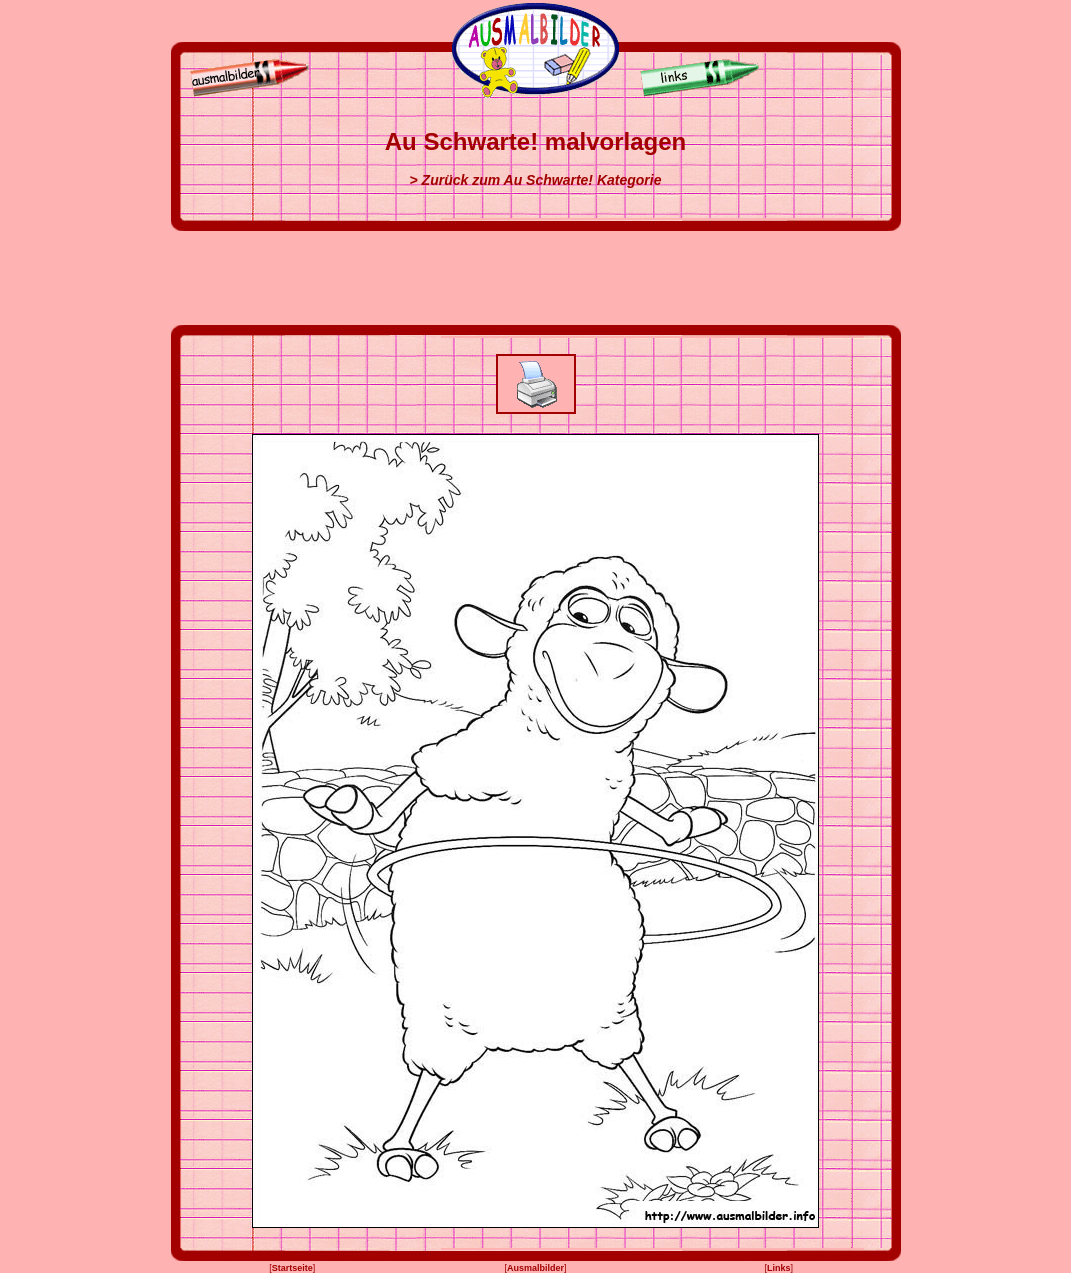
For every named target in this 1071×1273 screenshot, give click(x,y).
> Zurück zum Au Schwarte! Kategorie (536, 180)
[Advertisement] (536, 278)
